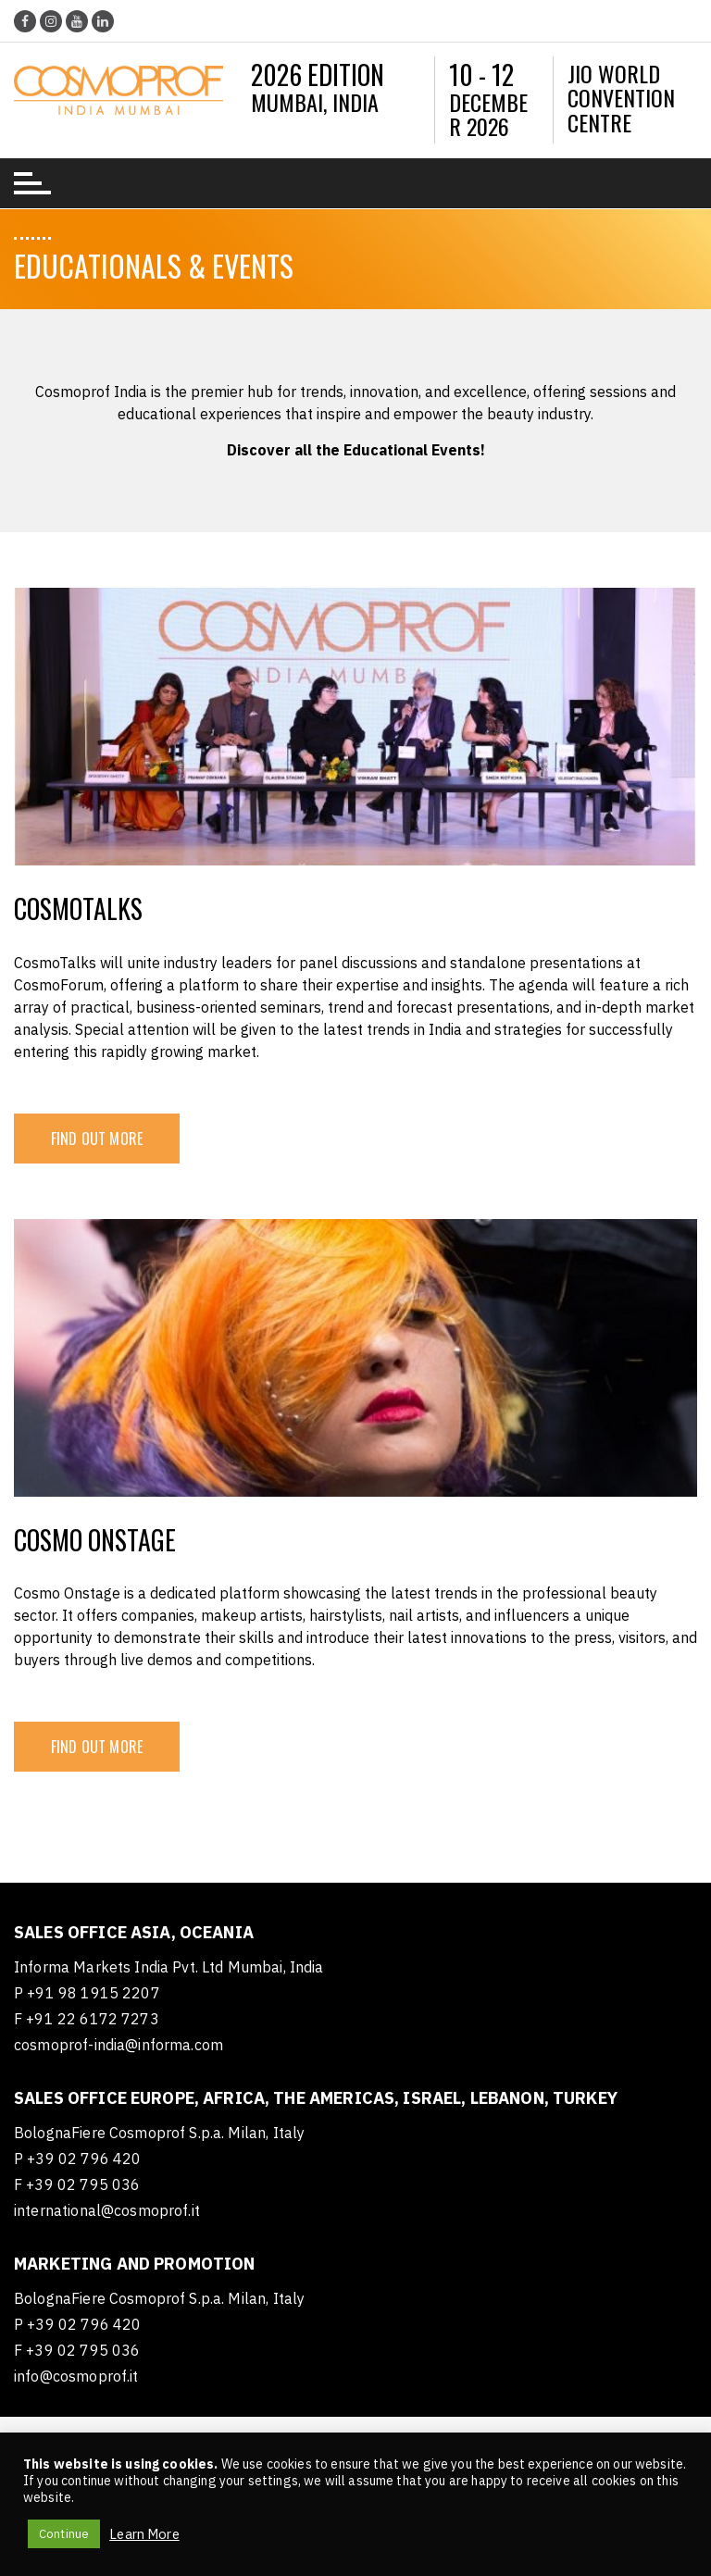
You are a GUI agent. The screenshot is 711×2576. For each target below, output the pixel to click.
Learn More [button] (144, 2534)
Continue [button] (64, 2534)
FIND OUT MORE (97, 1138)
